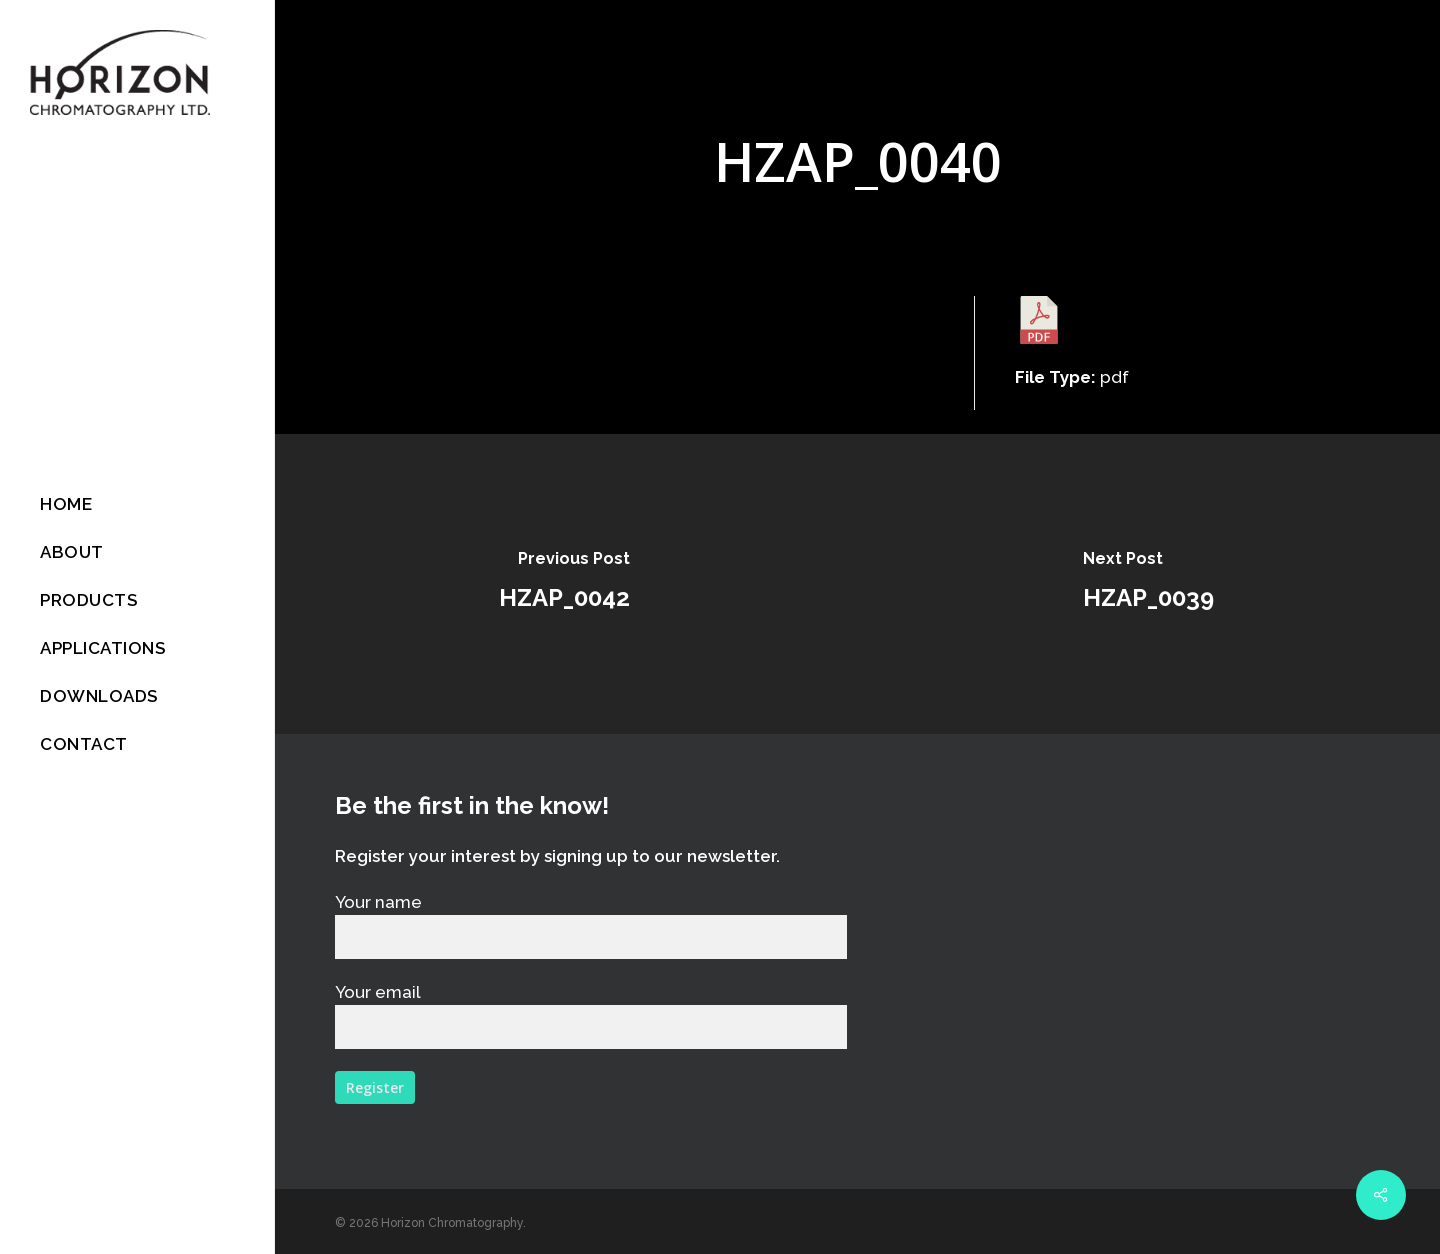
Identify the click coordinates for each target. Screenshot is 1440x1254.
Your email (591, 1015)
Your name (591, 925)
